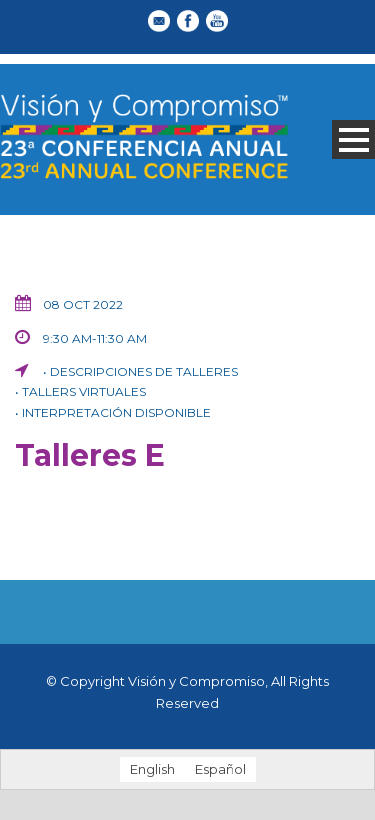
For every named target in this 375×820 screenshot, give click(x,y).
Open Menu (353, 139)
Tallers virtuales (84, 391)
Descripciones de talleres (144, 371)
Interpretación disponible (116, 412)
